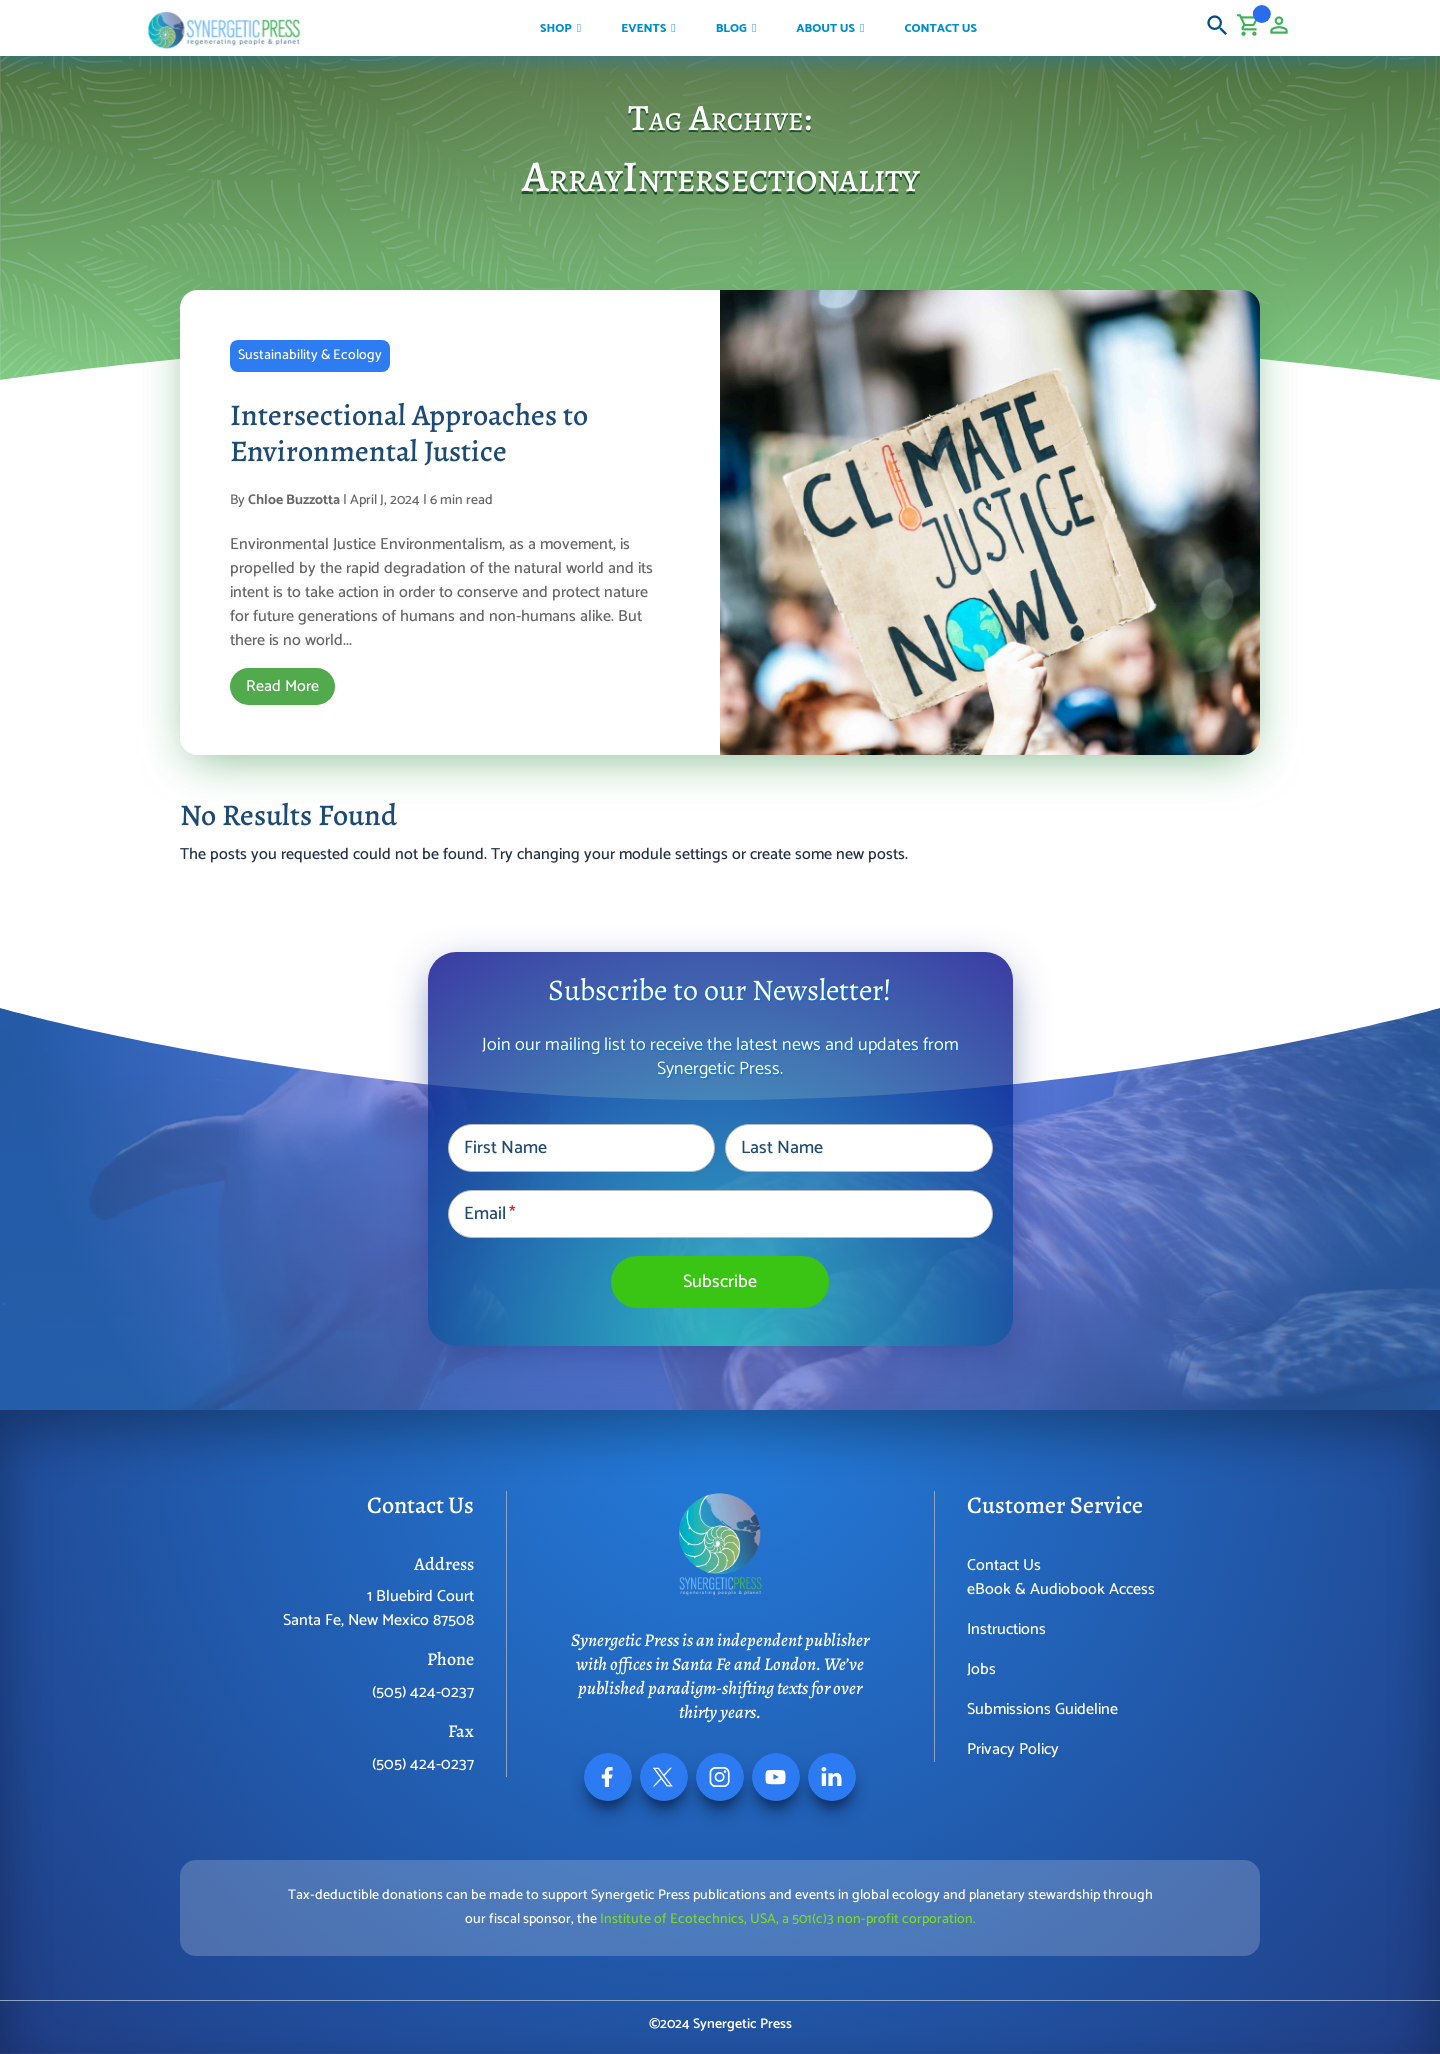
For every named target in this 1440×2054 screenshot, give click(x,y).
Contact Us (1004, 1565)
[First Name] (581, 1148)
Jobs (981, 1669)
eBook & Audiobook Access (1061, 1589)
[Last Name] (858, 1148)
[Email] (720, 1214)
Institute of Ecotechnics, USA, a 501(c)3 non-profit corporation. (788, 1919)
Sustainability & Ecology (310, 355)
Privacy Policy (1013, 1749)
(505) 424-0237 (423, 1692)
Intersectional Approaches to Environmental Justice (409, 433)
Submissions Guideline (1042, 1709)
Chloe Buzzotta (294, 500)
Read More (282, 686)
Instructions (1006, 1629)
